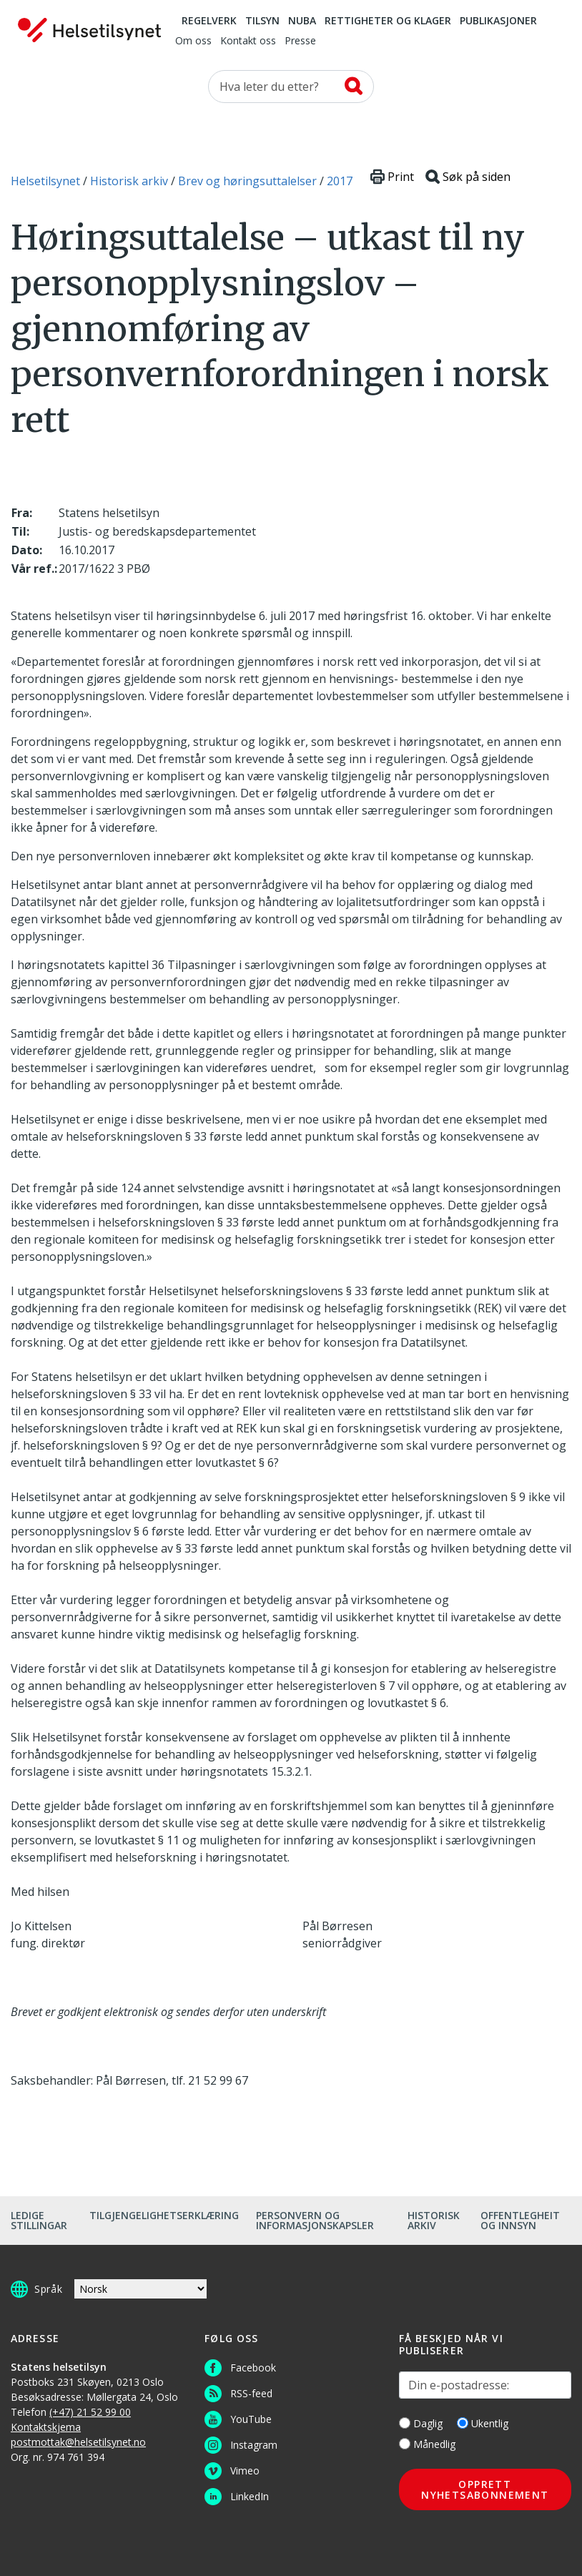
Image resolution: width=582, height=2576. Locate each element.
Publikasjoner (498, 21)
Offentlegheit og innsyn (520, 2220)
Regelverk (209, 21)
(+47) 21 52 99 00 (90, 2412)
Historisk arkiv (434, 2220)
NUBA (302, 21)
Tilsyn (262, 21)
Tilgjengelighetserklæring (164, 2215)
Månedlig (427, 2444)
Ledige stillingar (39, 2220)
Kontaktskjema (46, 2427)
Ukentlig (482, 2423)
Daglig (421, 2423)
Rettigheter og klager (388, 21)
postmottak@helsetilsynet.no (78, 2442)
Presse (300, 41)
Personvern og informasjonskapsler (315, 2220)
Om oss (193, 41)
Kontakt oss (248, 41)
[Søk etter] (290, 86)
